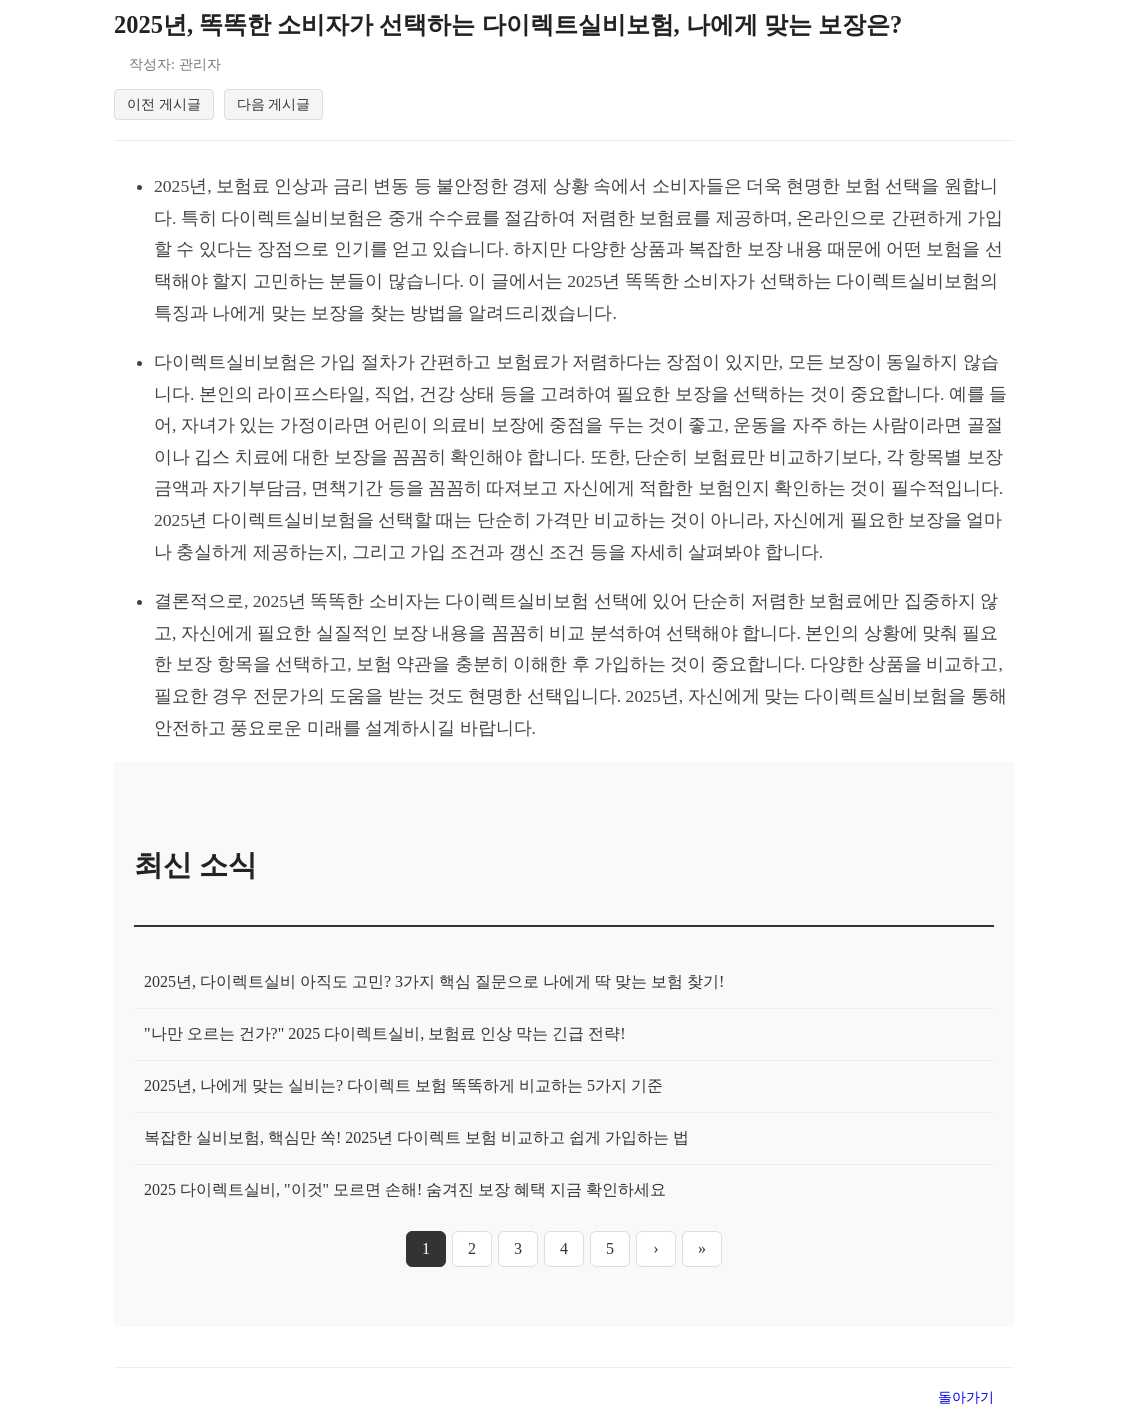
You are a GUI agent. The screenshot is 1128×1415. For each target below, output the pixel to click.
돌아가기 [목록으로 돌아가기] (966, 1397)
